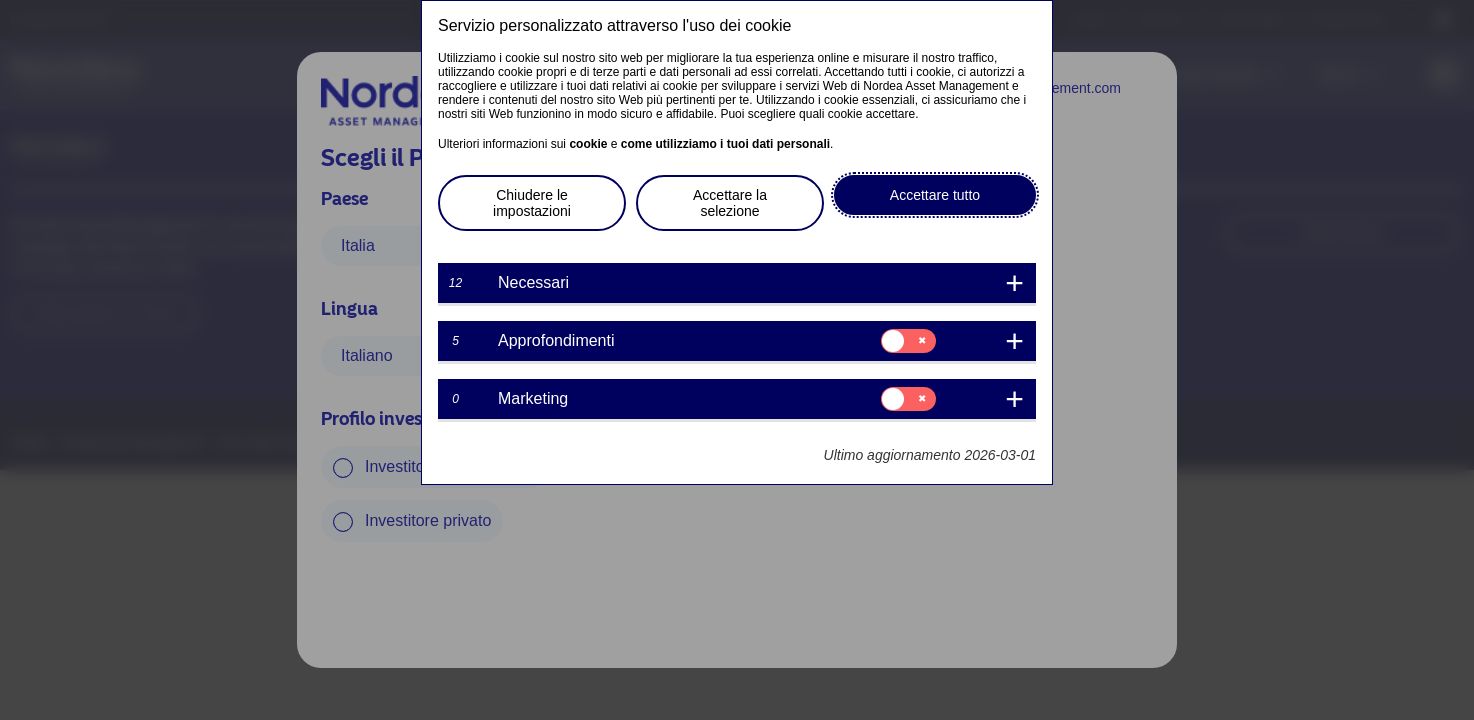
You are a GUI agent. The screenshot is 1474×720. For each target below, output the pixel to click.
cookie (588, 144)
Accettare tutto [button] (935, 195)
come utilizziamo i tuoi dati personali (725, 144)
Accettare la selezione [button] (730, 203)
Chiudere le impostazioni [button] (532, 203)
